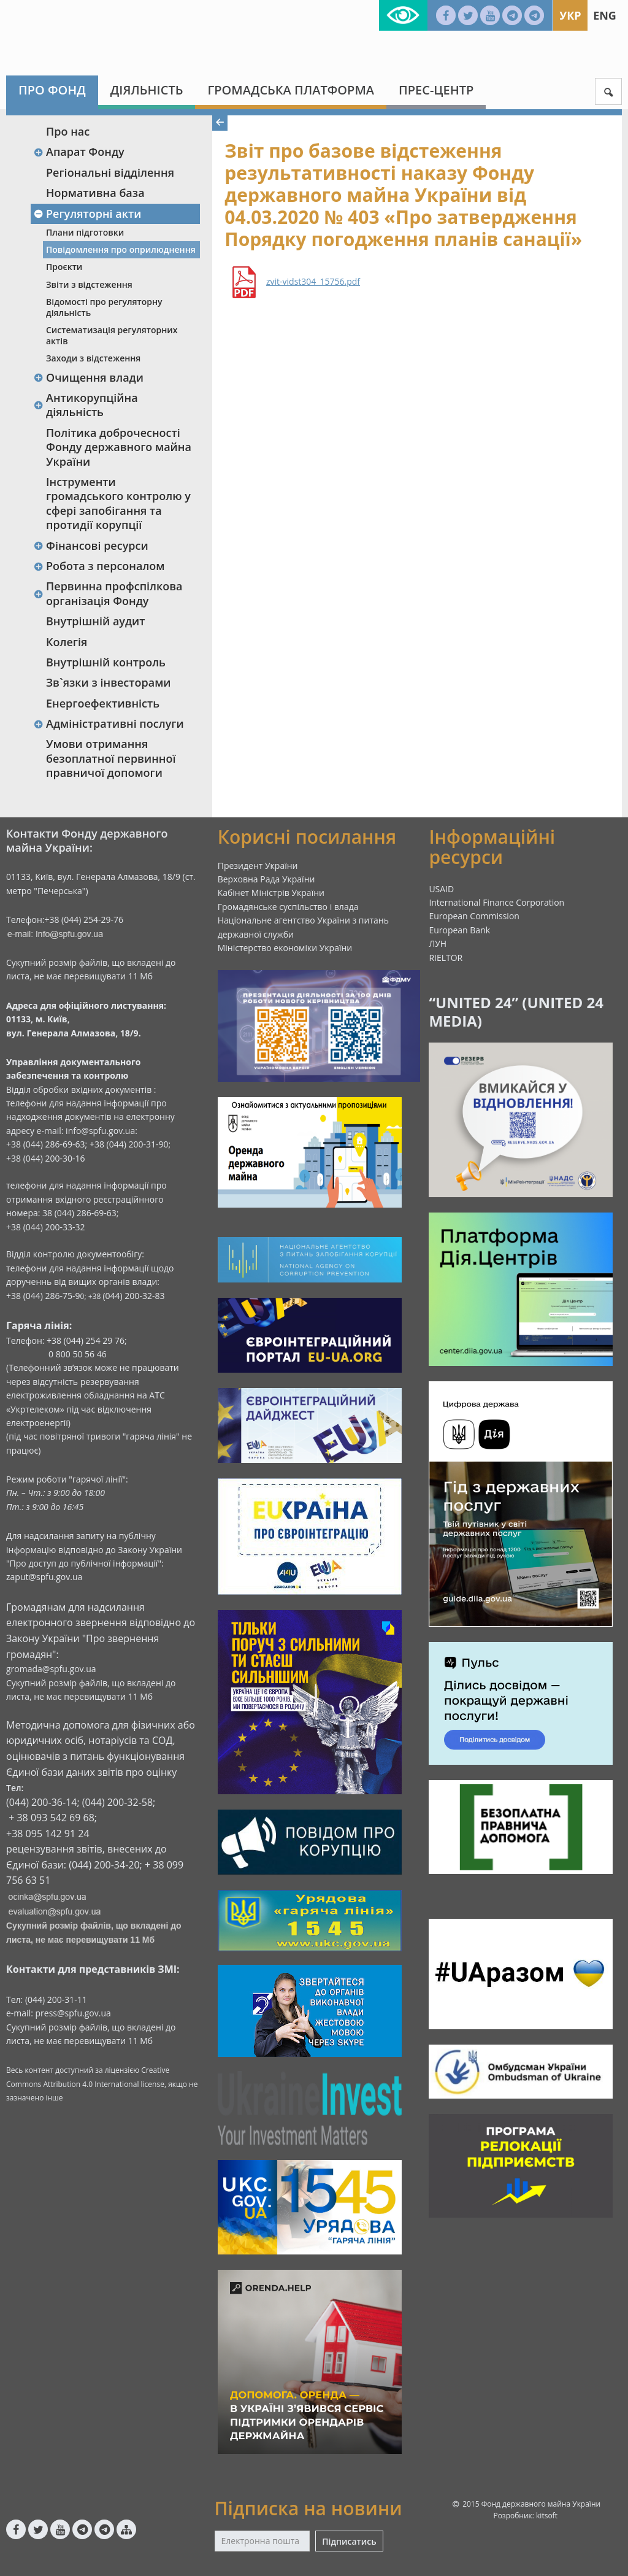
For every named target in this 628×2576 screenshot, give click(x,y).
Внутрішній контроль (106, 662)
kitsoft (546, 2515)
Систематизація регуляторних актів (111, 335)
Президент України (258, 865)
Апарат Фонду (78, 151)
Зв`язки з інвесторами (108, 682)
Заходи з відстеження (93, 358)
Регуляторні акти (87, 213)
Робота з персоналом (99, 565)
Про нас (68, 131)
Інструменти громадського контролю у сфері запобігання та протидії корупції (118, 503)
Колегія (66, 641)
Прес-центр (436, 90)
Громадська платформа (290, 90)
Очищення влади (88, 377)
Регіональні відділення (110, 172)
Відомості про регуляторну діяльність (104, 307)
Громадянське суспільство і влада (288, 906)
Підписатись (349, 2541)
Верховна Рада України (266, 879)
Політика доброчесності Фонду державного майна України (118, 447)
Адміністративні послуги (108, 723)
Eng (604, 15)
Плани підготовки (85, 232)
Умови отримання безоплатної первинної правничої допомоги (110, 758)
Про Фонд (52, 90)
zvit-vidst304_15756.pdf (313, 281)
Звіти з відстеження (89, 284)
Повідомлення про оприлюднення (121, 249)
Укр (570, 15)
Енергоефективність (102, 703)
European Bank (459, 930)
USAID (441, 889)
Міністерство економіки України (285, 948)
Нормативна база (95, 192)
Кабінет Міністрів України (271, 892)
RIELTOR (445, 957)
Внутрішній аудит (95, 621)
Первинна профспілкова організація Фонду (108, 593)
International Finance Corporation (496, 902)
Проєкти (64, 266)
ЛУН (437, 943)
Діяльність (146, 90)
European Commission (474, 916)
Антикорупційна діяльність (85, 404)
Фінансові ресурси (90, 545)
